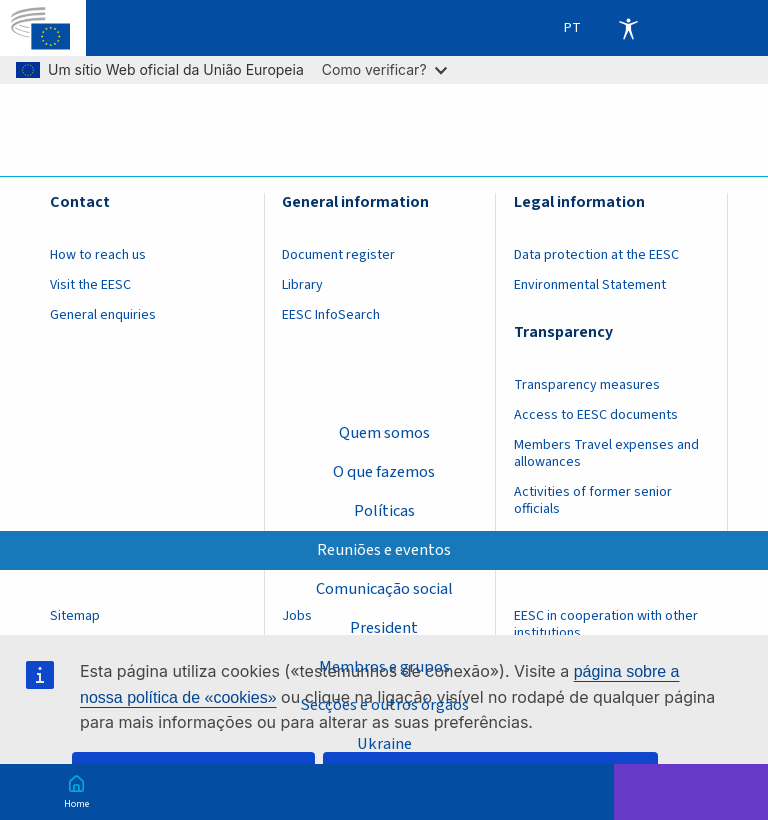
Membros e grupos (384, 666)
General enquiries (103, 315)
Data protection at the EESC (596, 255)
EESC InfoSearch (331, 315)
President (384, 628)
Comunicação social (384, 589)
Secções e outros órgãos (384, 705)
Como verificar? (384, 69)
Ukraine (384, 744)
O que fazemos (384, 472)
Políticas (384, 511)
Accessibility (628, 28)
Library (302, 285)
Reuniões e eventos (384, 550)
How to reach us (98, 255)
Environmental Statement (590, 285)
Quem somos (384, 433)
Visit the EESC (90, 285)
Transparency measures (587, 385)
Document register (338, 255)
